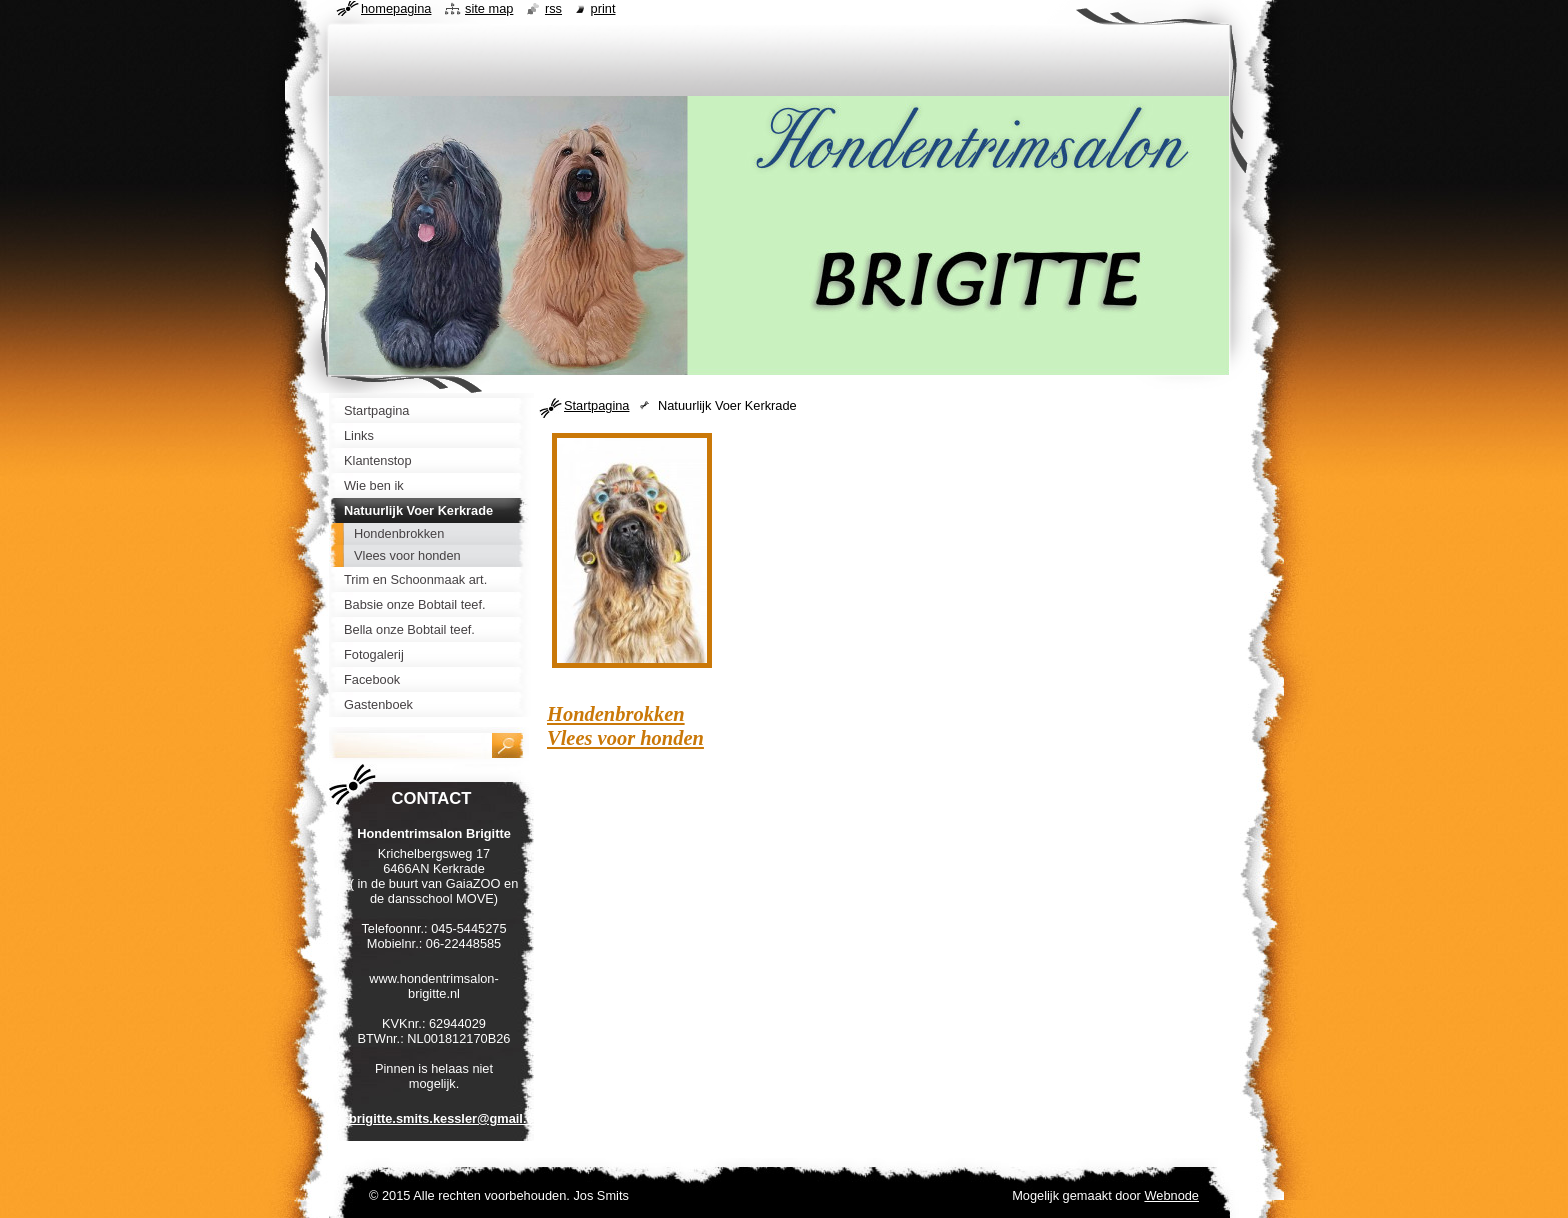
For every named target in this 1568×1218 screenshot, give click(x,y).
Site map (489, 8)
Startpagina (596, 405)
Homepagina (396, 8)
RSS (553, 8)
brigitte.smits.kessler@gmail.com (451, 1118)
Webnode (1171, 1195)
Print (603, 8)
